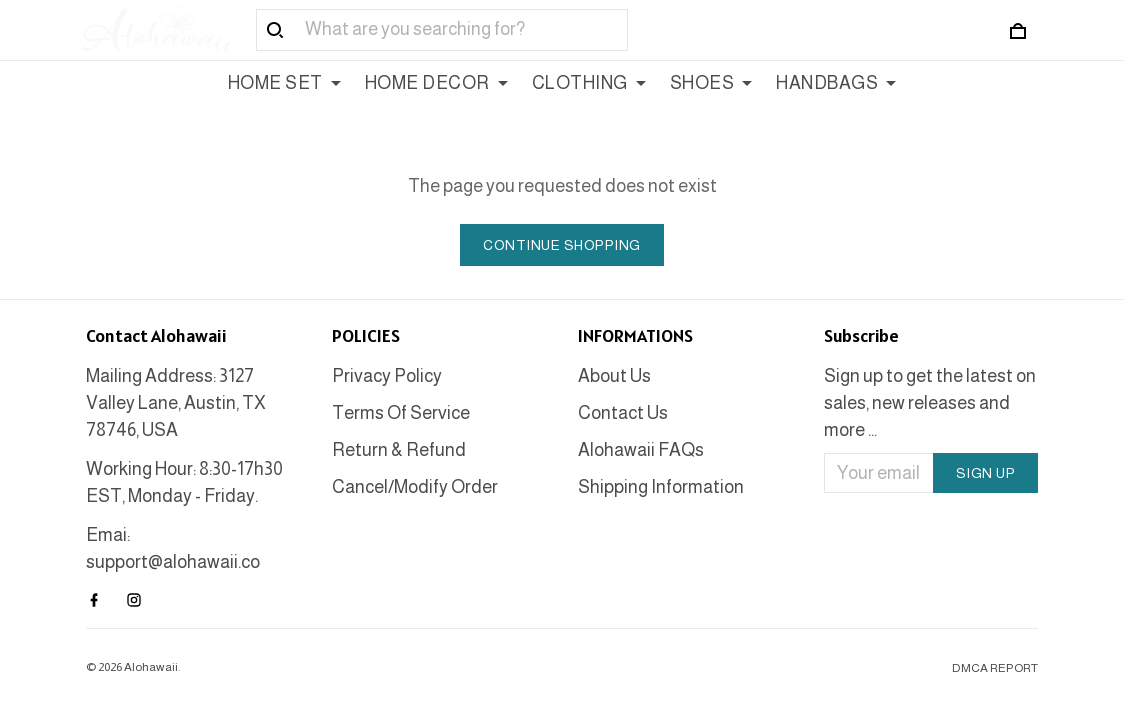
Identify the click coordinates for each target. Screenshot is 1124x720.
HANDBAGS (836, 83)
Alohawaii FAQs (641, 450)
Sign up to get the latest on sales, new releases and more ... (930, 403)
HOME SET (284, 83)
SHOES (711, 83)
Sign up (986, 473)
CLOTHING (589, 83)
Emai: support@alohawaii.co (173, 548)
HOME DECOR (436, 83)
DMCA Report (995, 668)
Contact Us (623, 413)
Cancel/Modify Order (415, 487)
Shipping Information (661, 487)
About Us (614, 376)
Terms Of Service (401, 413)
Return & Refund (399, 450)
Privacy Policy (387, 376)
